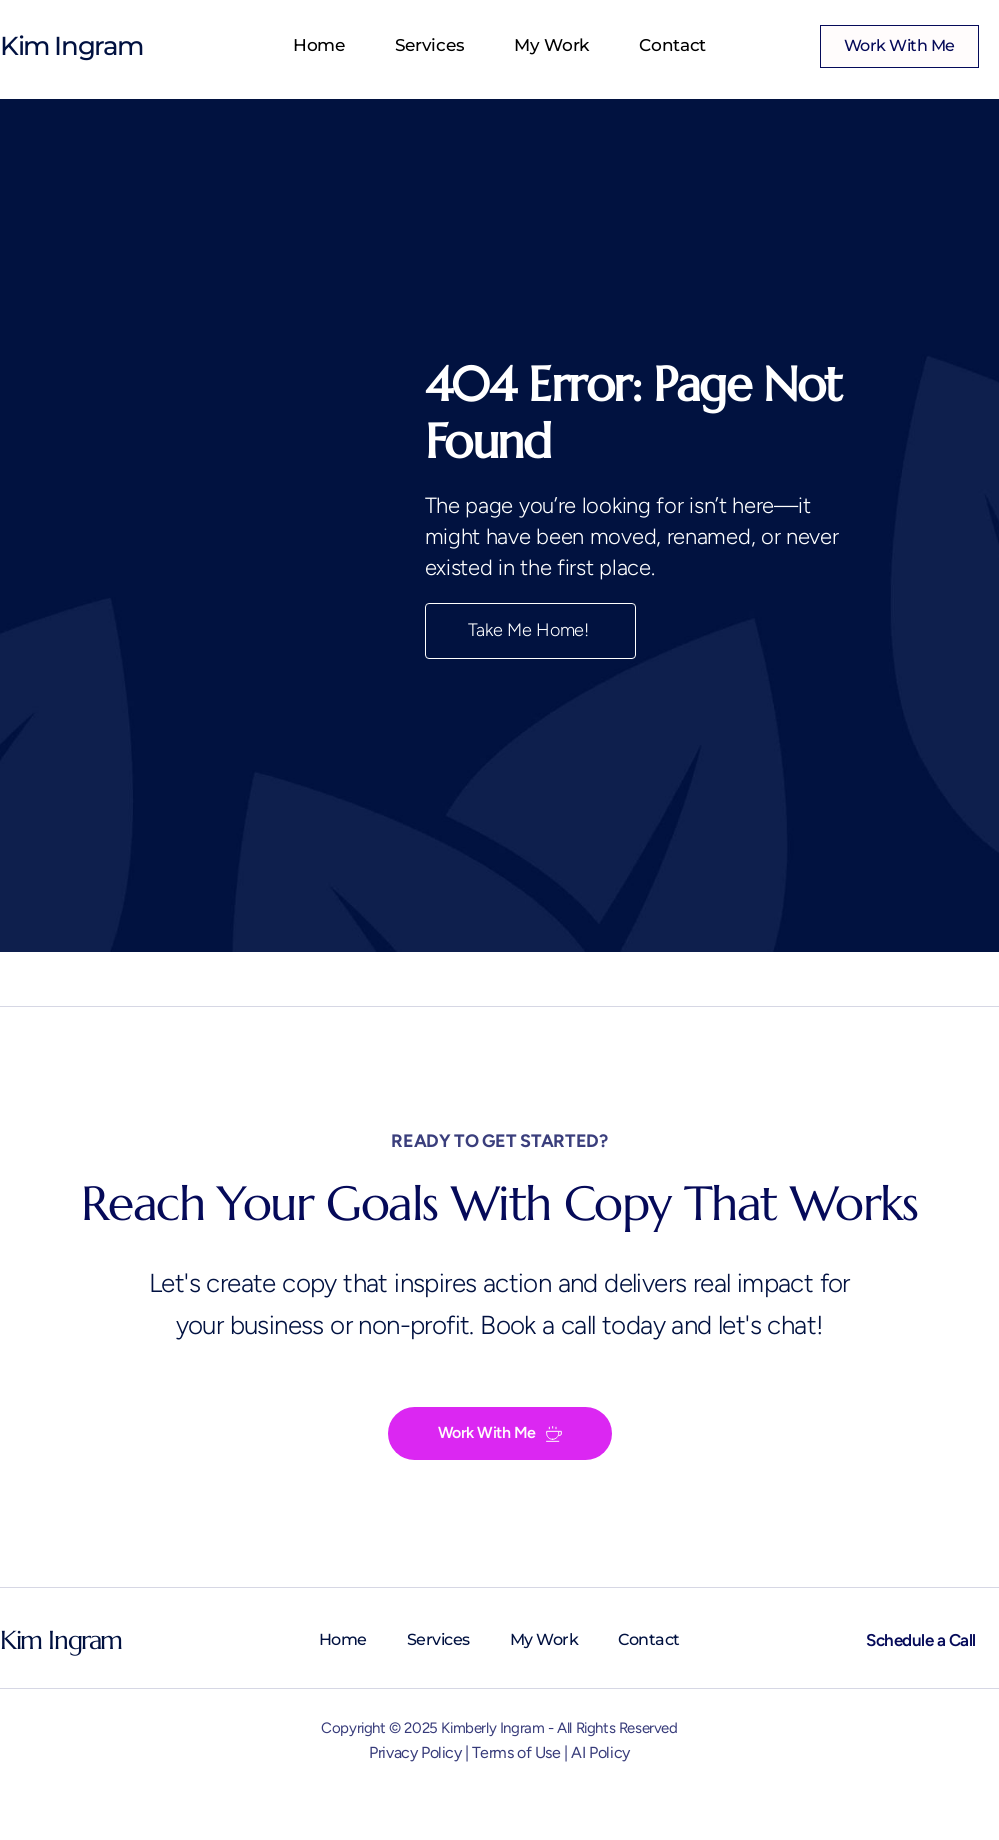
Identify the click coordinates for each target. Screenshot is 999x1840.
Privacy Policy (415, 1752)
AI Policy (600, 1752)
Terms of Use (516, 1752)
